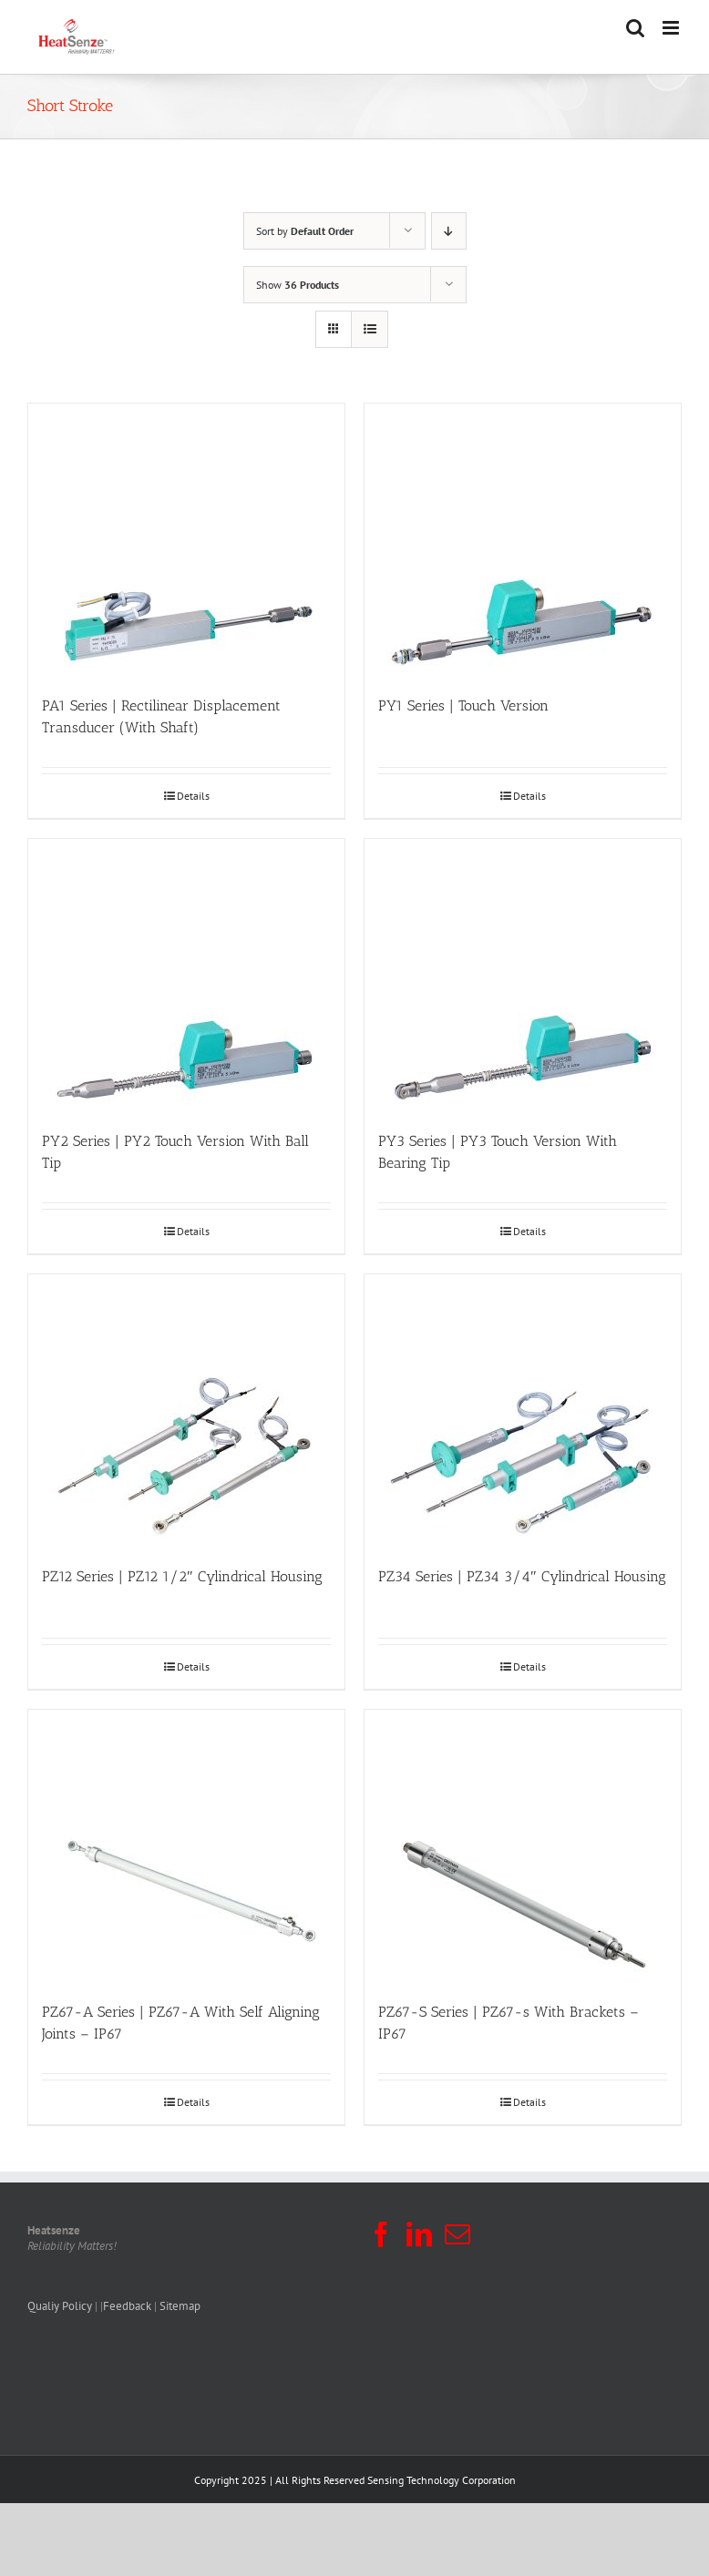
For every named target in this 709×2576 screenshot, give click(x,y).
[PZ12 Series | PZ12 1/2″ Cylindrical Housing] (186, 1411)
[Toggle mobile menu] (672, 27)
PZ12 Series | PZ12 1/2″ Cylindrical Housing (182, 1576)
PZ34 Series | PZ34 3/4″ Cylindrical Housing (522, 1576)
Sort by (305, 231)
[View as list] (369, 329)
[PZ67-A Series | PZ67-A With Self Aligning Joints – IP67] (186, 1846)
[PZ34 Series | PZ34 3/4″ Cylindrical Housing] (523, 1411)
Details (193, 795)
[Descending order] (449, 231)
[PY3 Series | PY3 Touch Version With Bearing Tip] (523, 975)
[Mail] (457, 2234)
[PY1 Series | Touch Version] (523, 540)
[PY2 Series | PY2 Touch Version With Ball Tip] (186, 975)
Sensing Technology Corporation (441, 2480)
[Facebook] (381, 2234)
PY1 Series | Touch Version (463, 705)
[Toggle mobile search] (635, 27)
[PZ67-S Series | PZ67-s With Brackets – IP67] (523, 1846)
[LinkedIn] (419, 2234)
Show (297, 284)
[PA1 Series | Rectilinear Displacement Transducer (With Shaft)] (186, 540)
